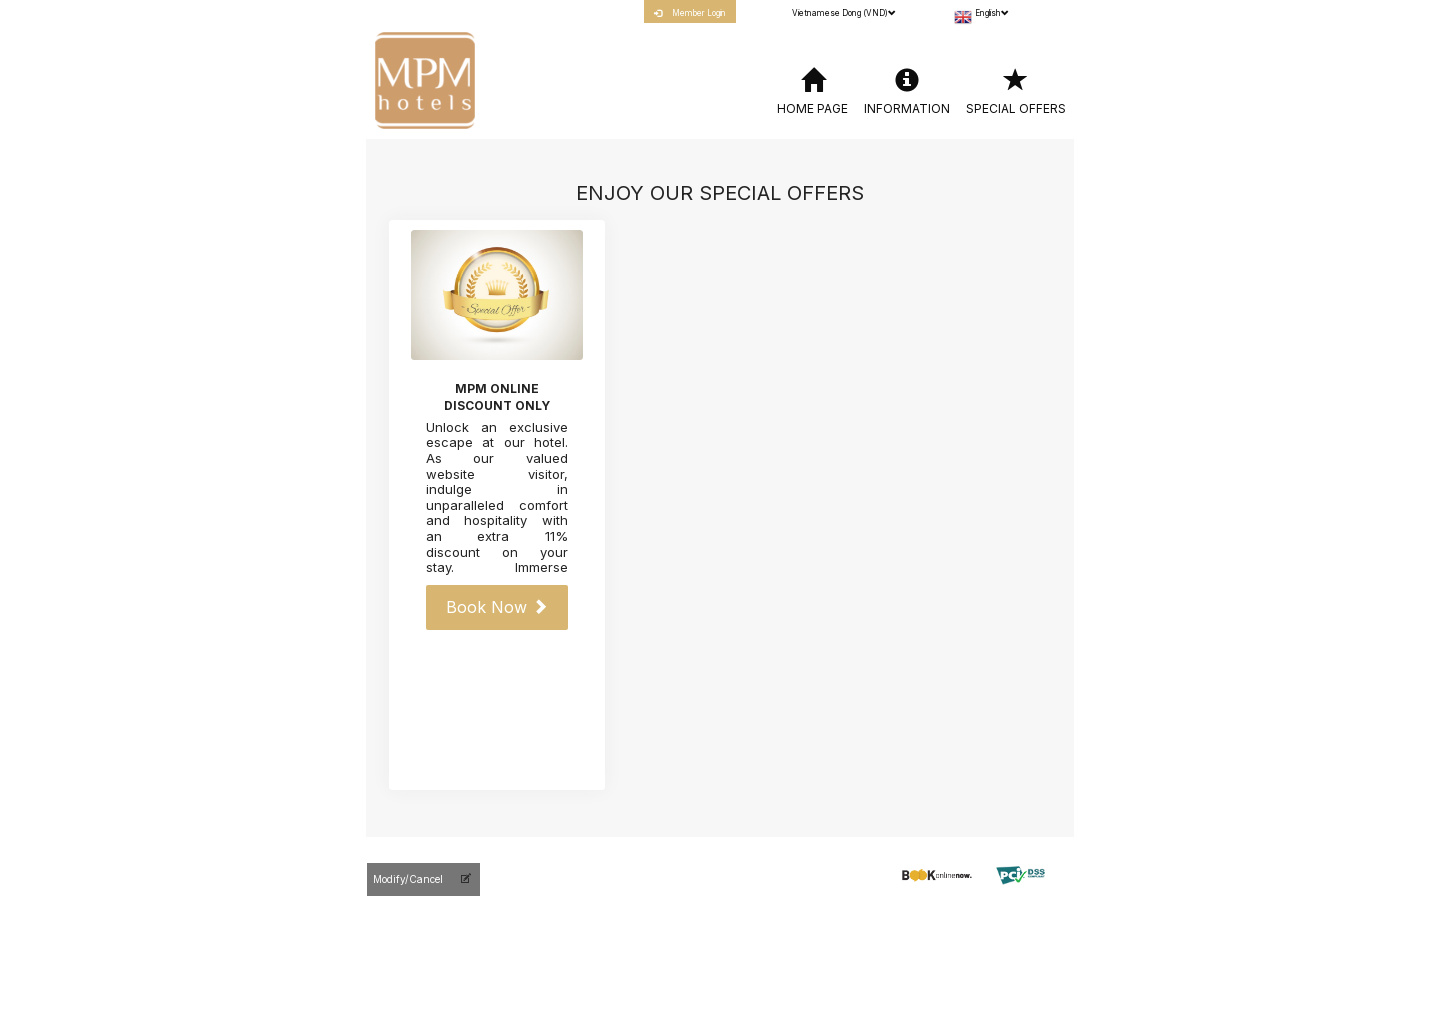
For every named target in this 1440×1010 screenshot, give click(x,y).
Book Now (497, 607)
